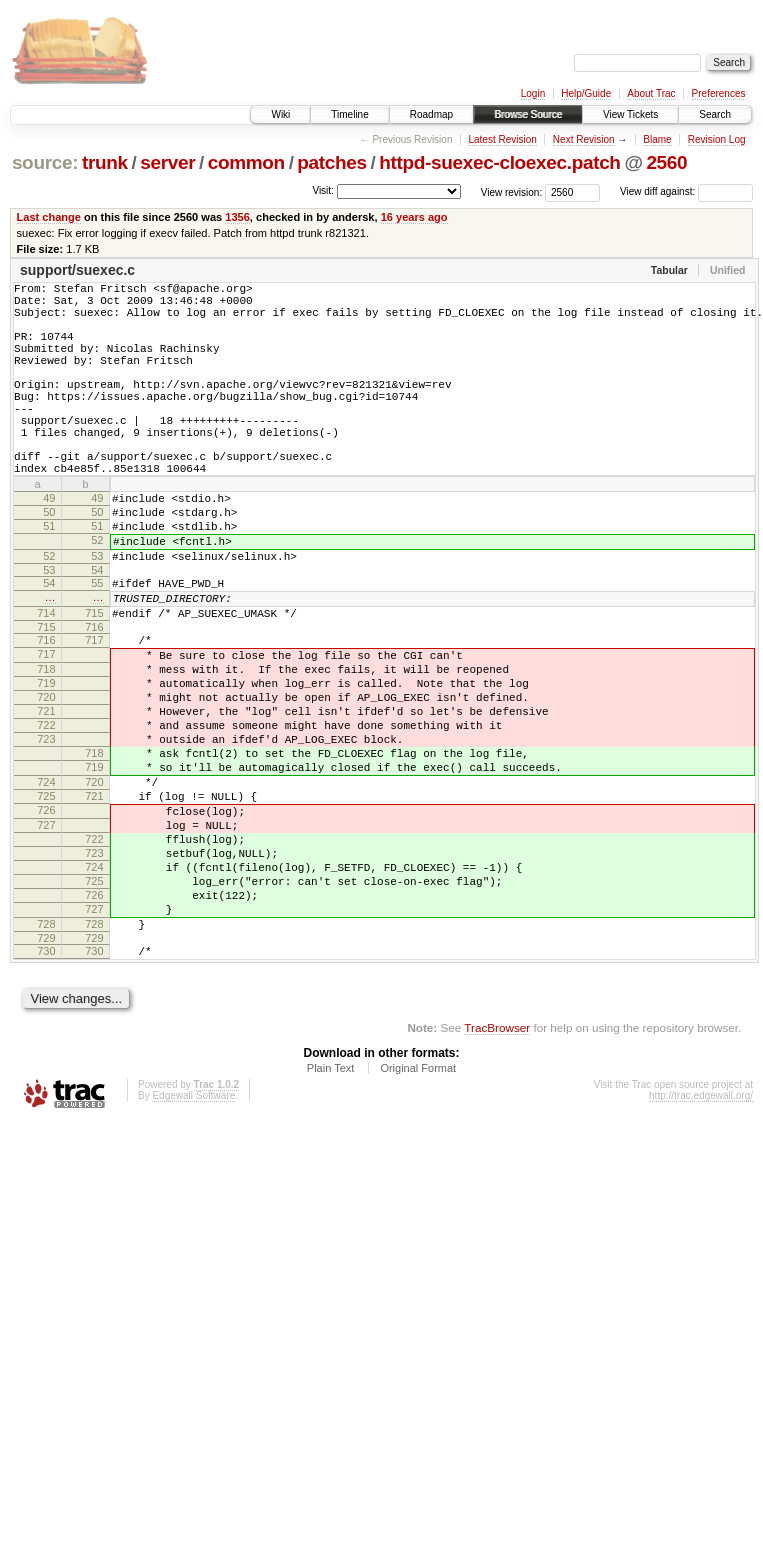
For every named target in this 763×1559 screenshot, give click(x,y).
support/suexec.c (77, 270)
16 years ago (414, 217)
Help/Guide (586, 93)
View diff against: (686, 191)
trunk (105, 162)
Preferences (719, 93)
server (167, 162)
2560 (666, 162)
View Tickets (630, 114)
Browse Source (528, 114)
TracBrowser (497, 1168)
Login (533, 93)
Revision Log (717, 139)
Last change (49, 217)
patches (331, 162)
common (246, 162)
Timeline (349, 114)
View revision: (512, 191)
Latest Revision (502, 139)
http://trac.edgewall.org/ (701, 1236)
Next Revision (584, 139)
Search (715, 114)
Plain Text (331, 1209)
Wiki (280, 114)
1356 (237, 217)
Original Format (418, 1209)
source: (45, 162)
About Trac (651, 93)
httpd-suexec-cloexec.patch (499, 162)
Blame (657, 139)
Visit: (323, 190)
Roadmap (431, 114)
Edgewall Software (193, 1236)
